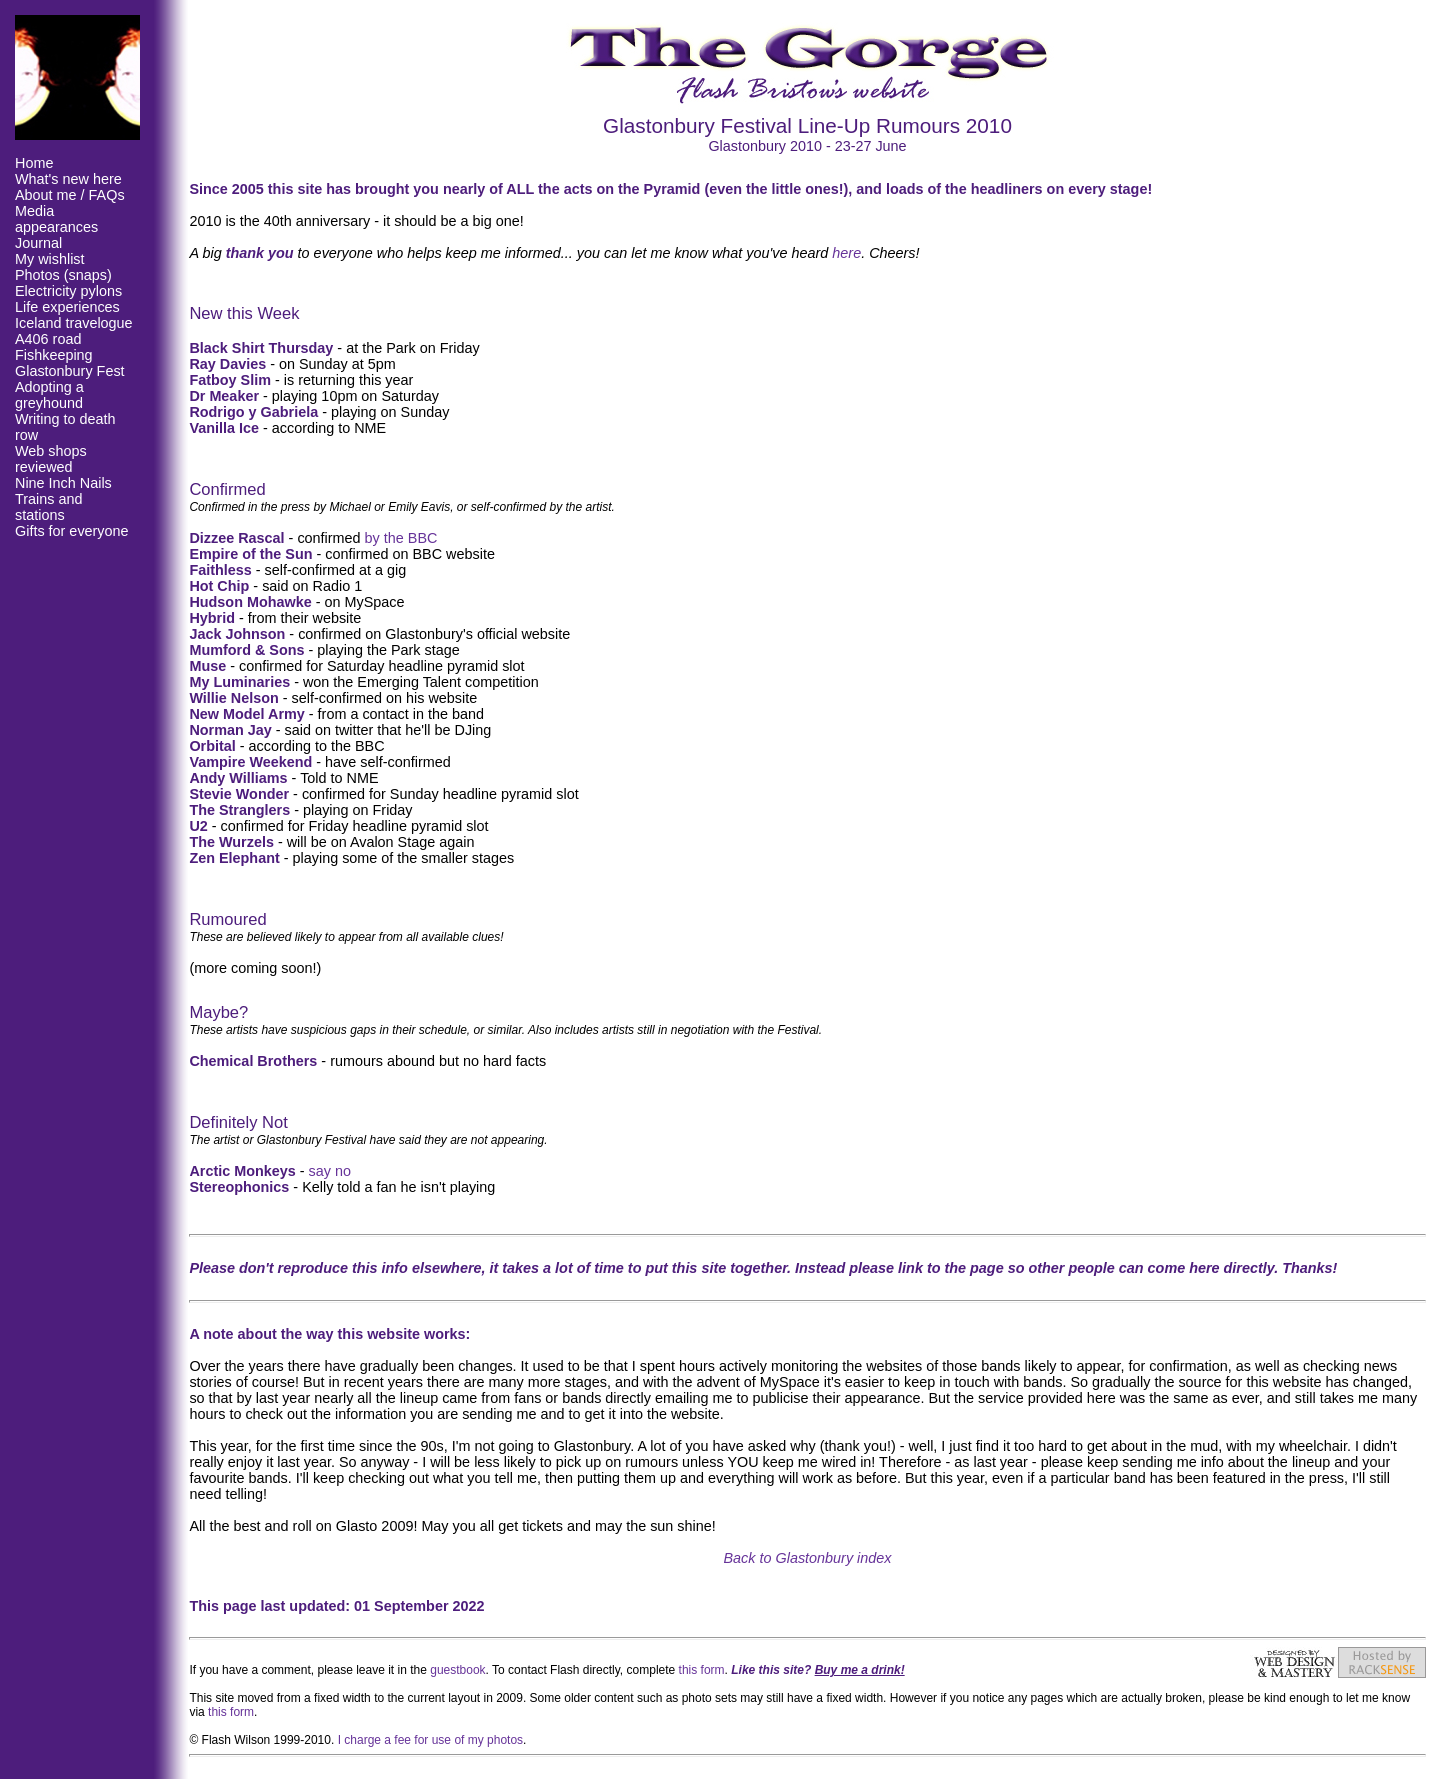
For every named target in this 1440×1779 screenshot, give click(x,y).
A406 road (48, 339)
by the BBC (401, 538)
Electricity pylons (68, 291)
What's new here (68, 179)
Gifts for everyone (72, 531)
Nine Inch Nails (63, 483)
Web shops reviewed (51, 459)
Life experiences (67, 307)
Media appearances (56, 219)
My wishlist (50, 259)
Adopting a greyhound (49, 395)
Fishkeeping (54, 355)
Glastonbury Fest (70, 371)
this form (702, 1670)
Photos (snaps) (63, 275)
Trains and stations (48, 507)
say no (330, 1171)
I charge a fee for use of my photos (430, 1740)
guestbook (457, 1670)
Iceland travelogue (74, 323)
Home (34, 163)
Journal (38, 243)
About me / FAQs (70, 195)
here (846, 253)
